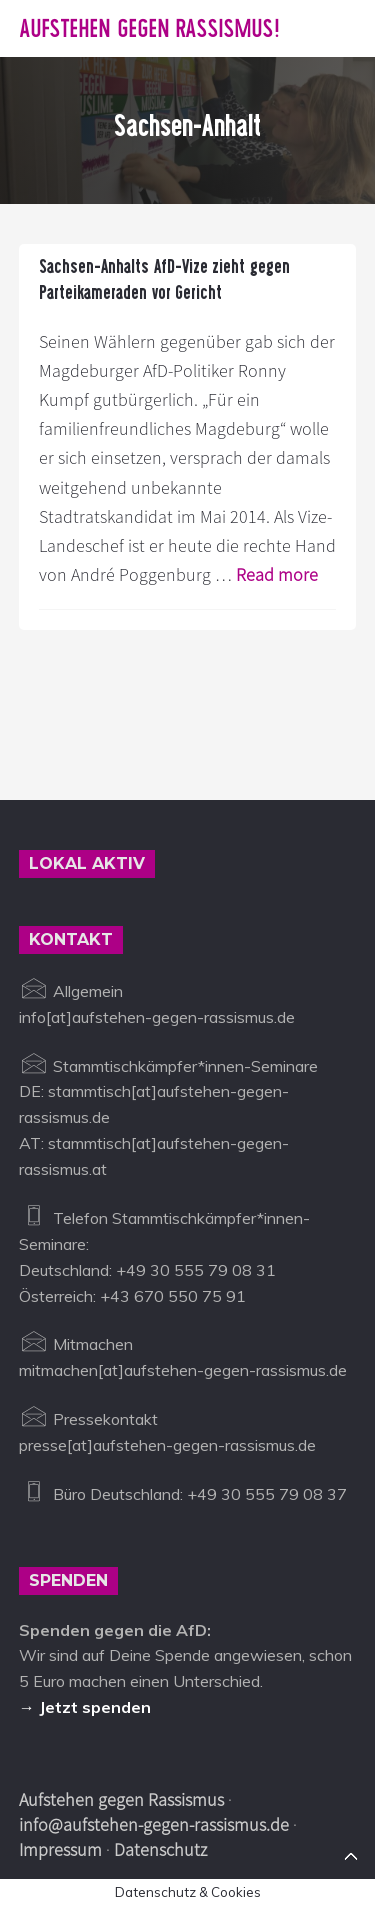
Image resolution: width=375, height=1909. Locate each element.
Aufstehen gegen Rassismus (121, 1799)
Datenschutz (160, 1849)
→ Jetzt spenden (85, 1707)
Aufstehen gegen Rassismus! (149, 28)
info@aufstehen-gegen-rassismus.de (154, 1824)
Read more (277, 574)
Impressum (60, 1849)
